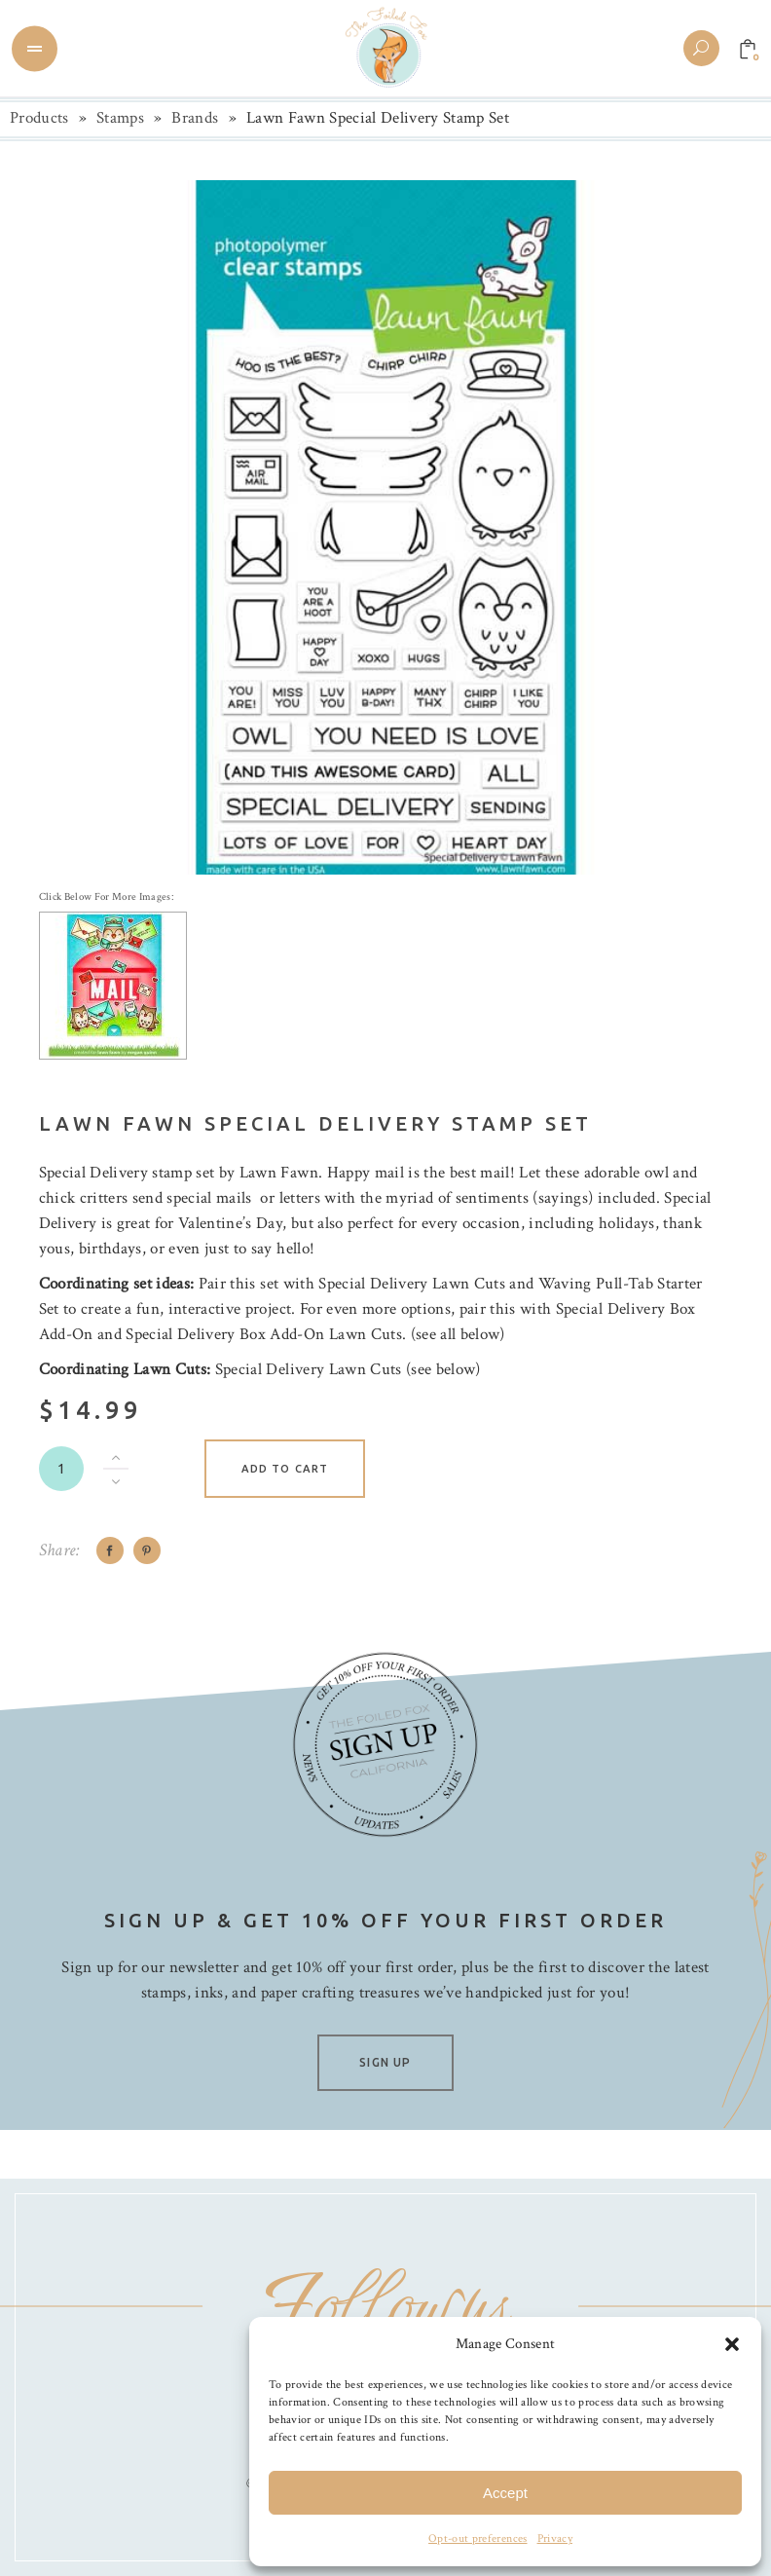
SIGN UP (385, 2062)
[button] (732, 2344)
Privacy (554, 2538)
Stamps (120, 118)
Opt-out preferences (477, 2538)
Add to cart (284, 1469)
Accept (505, 2492)
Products (39, 118)
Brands (194, 118)
